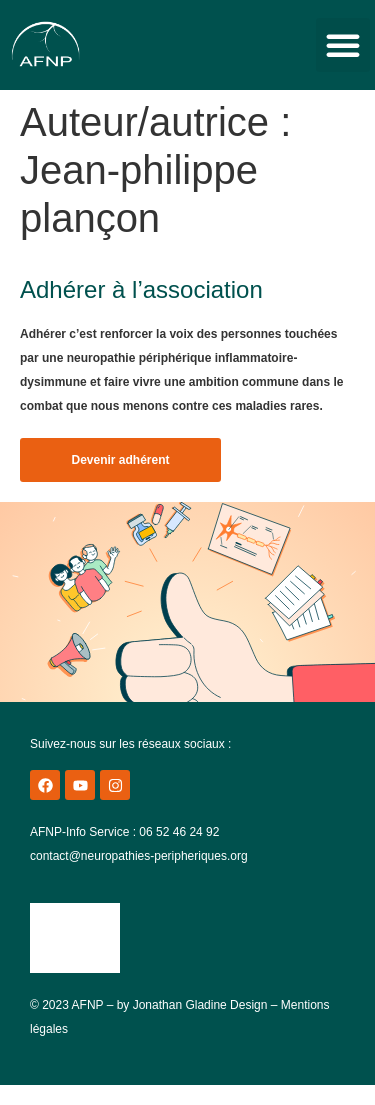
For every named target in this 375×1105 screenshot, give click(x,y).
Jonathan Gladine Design (200, 1005)
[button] (343, 45)
